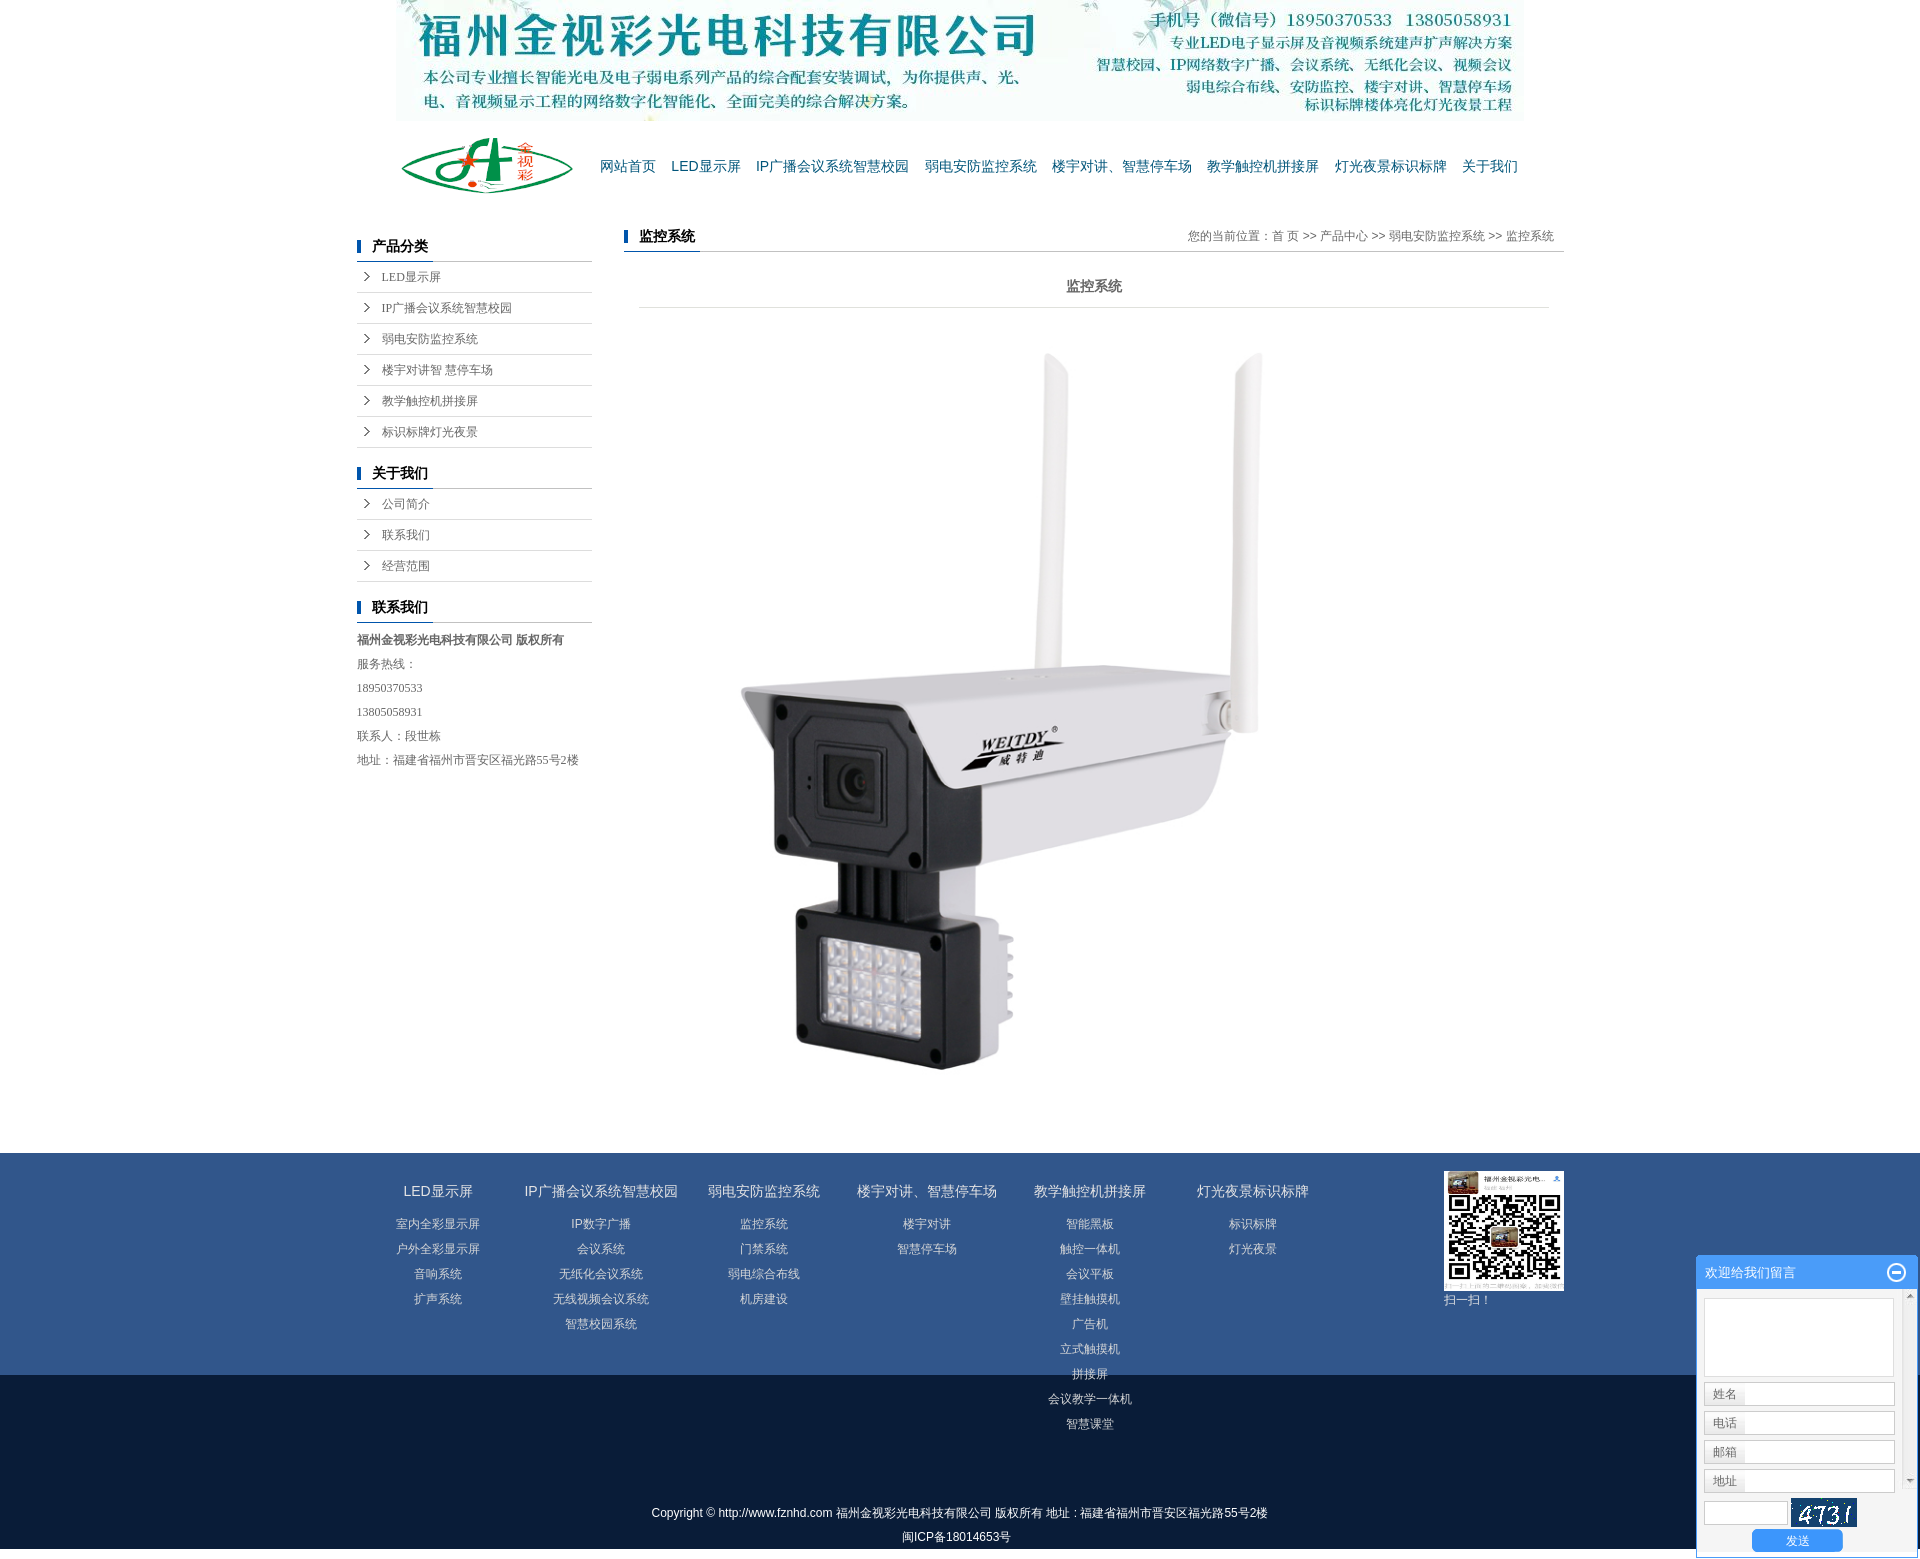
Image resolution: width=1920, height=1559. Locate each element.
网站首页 (628, 166)
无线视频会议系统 (601, 1299)
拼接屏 (1090, 1374)
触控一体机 (1090, 1249)
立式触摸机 (1090, 1349)
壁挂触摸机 (1090, 1299)
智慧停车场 (927, 1249)
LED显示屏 (705, 166)
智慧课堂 (1090, 1424)
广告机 (1090, 1324)
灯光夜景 (1253, 1249)
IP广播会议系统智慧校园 (832, 166)
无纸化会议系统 (601, 1274)
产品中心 (1344, 236)
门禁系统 (764, 1249)
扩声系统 (438, 1299)
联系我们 (406, 535)
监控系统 (1530, 236)
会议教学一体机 (1090, 1399)
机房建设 (764, 1299)
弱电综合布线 (764, 1274)
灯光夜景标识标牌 (1391, 166)
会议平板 (1090, 1274)
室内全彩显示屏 (438, 1224)
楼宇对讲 (927, 1224)
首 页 (1285, 236)
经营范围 (406, 566)
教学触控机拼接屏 (1263, 166)
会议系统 (601, 1249)
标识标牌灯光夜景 (430, 432)
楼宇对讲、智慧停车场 (1122, 166)
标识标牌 (1253, 1224)
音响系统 (438, 1274)
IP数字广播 (600, 1224)
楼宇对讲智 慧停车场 (437, 370)
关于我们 (1490, 166)
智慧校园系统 (601, 1324)
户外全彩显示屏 (438, 1249)
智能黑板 (1090, 1224)
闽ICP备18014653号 (956, 1537)
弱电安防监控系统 (981, 166)
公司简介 (406, 504)
